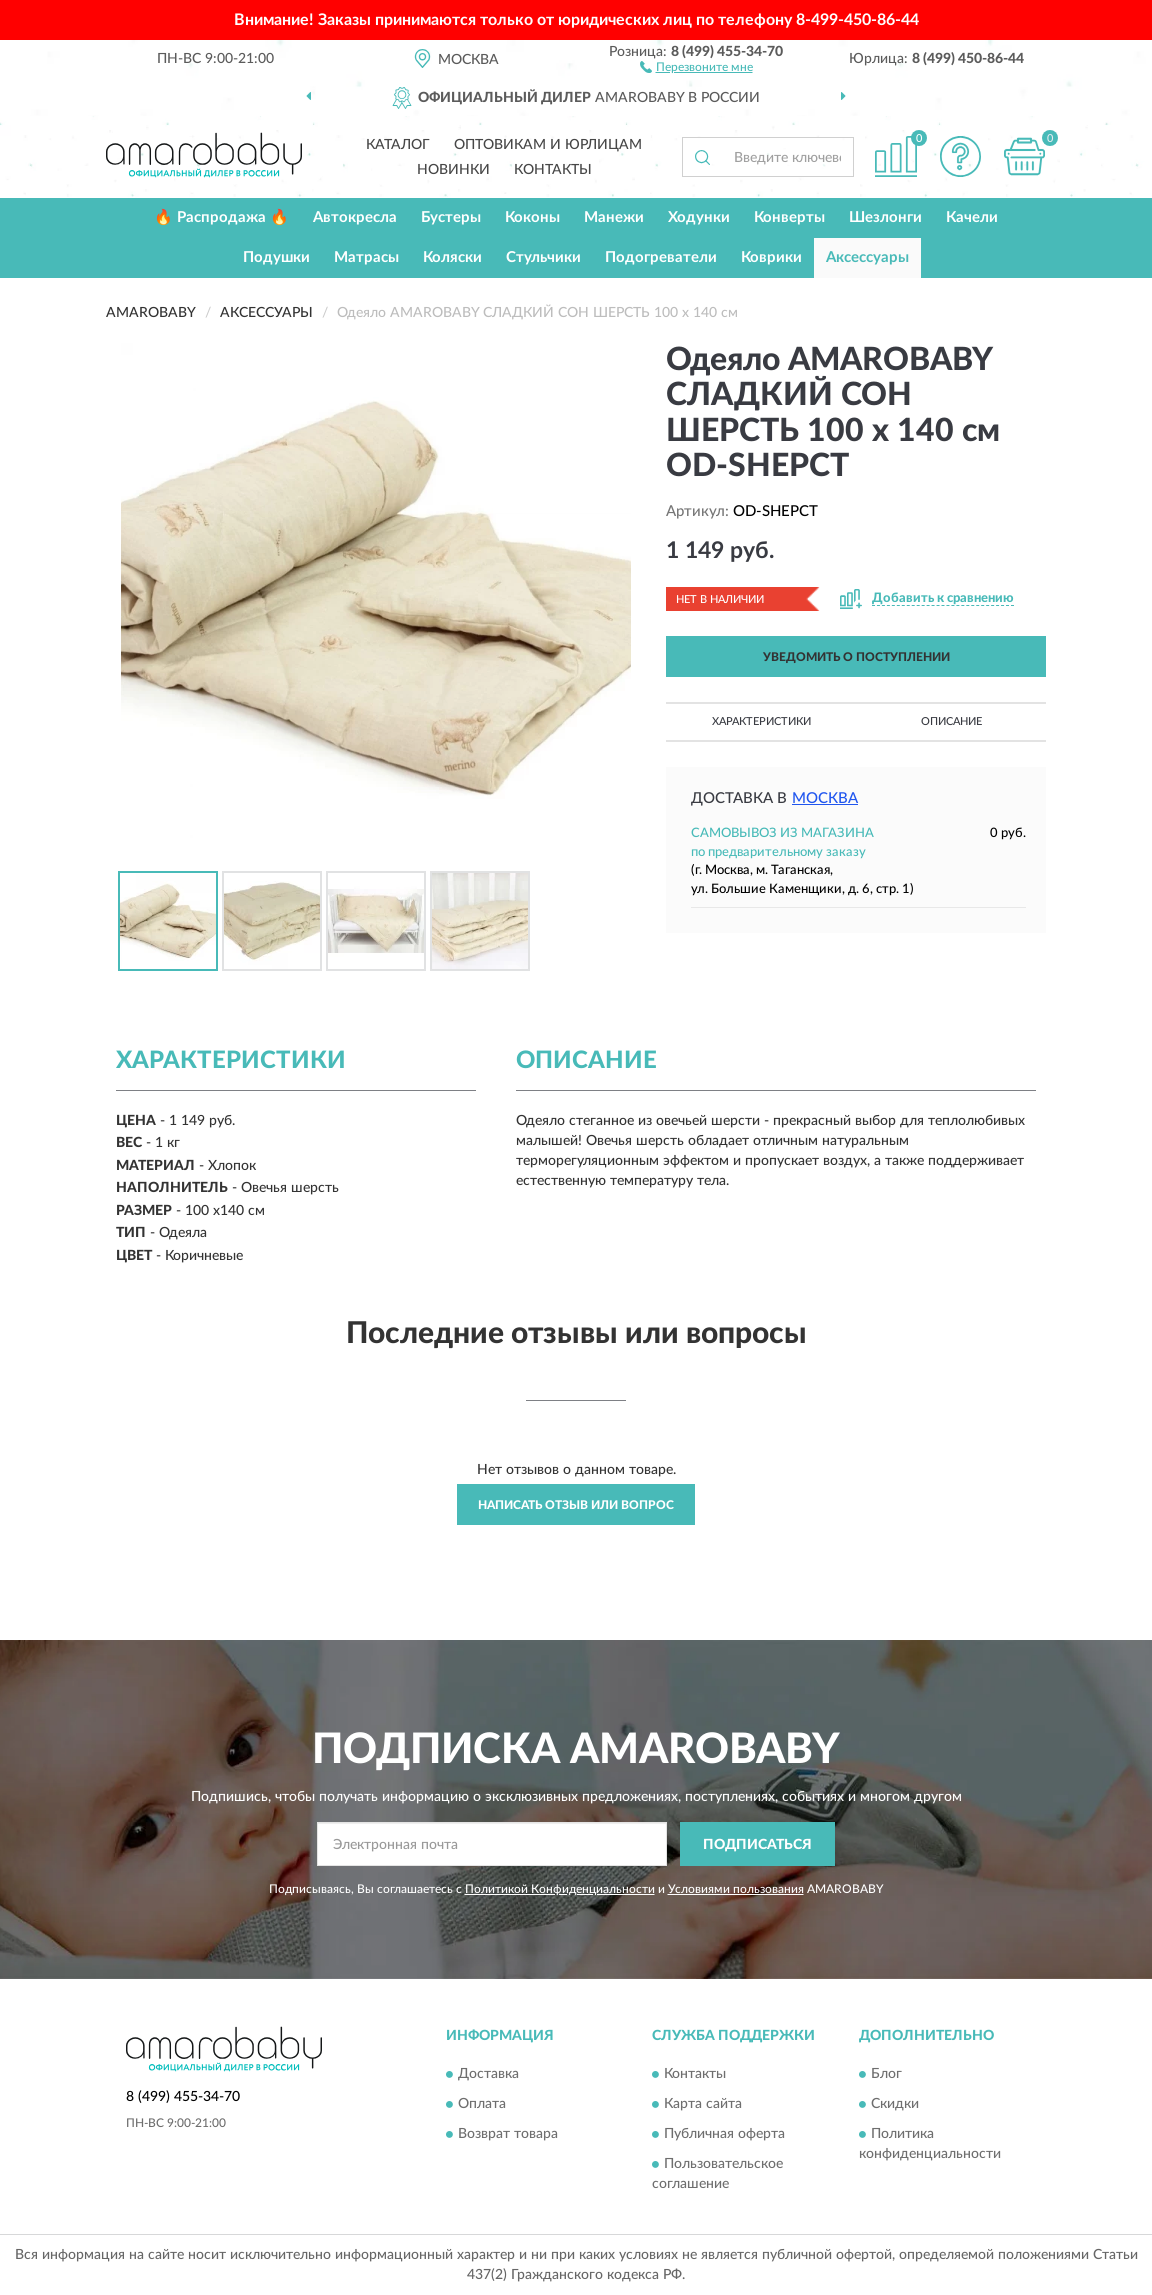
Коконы (532, 217)
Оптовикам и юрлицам (548, 145)
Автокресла (355, 217)
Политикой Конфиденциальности (560, 1889)
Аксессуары (867, 257)
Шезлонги (885, 217)
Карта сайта (703, 2104)
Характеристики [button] (761, 721)
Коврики (771, 257)
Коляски (452, 257)
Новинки (453, 170)
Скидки (895, 2104)
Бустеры (451, 217)
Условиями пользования (736, 1889)
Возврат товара (508, 2134)
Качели (972, 217)
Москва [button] (825, 798)
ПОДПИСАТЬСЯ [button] (757, 1845)
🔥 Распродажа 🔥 (221, 217)
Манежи (614, 217)
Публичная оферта (724, 2134)
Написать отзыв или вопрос (576, 1505)
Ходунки (699, 217)
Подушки (276, 257)
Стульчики (543, 257)
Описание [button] (951, 721)
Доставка (488, 2074)
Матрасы (366, 257)
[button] (696, 66)
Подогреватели (661, 257)
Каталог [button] (398, 145)
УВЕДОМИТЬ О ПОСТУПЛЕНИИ (856, 657)
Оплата (482, 2104)
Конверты (789, 217)
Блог (886, 2074)
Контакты (553, 170)
